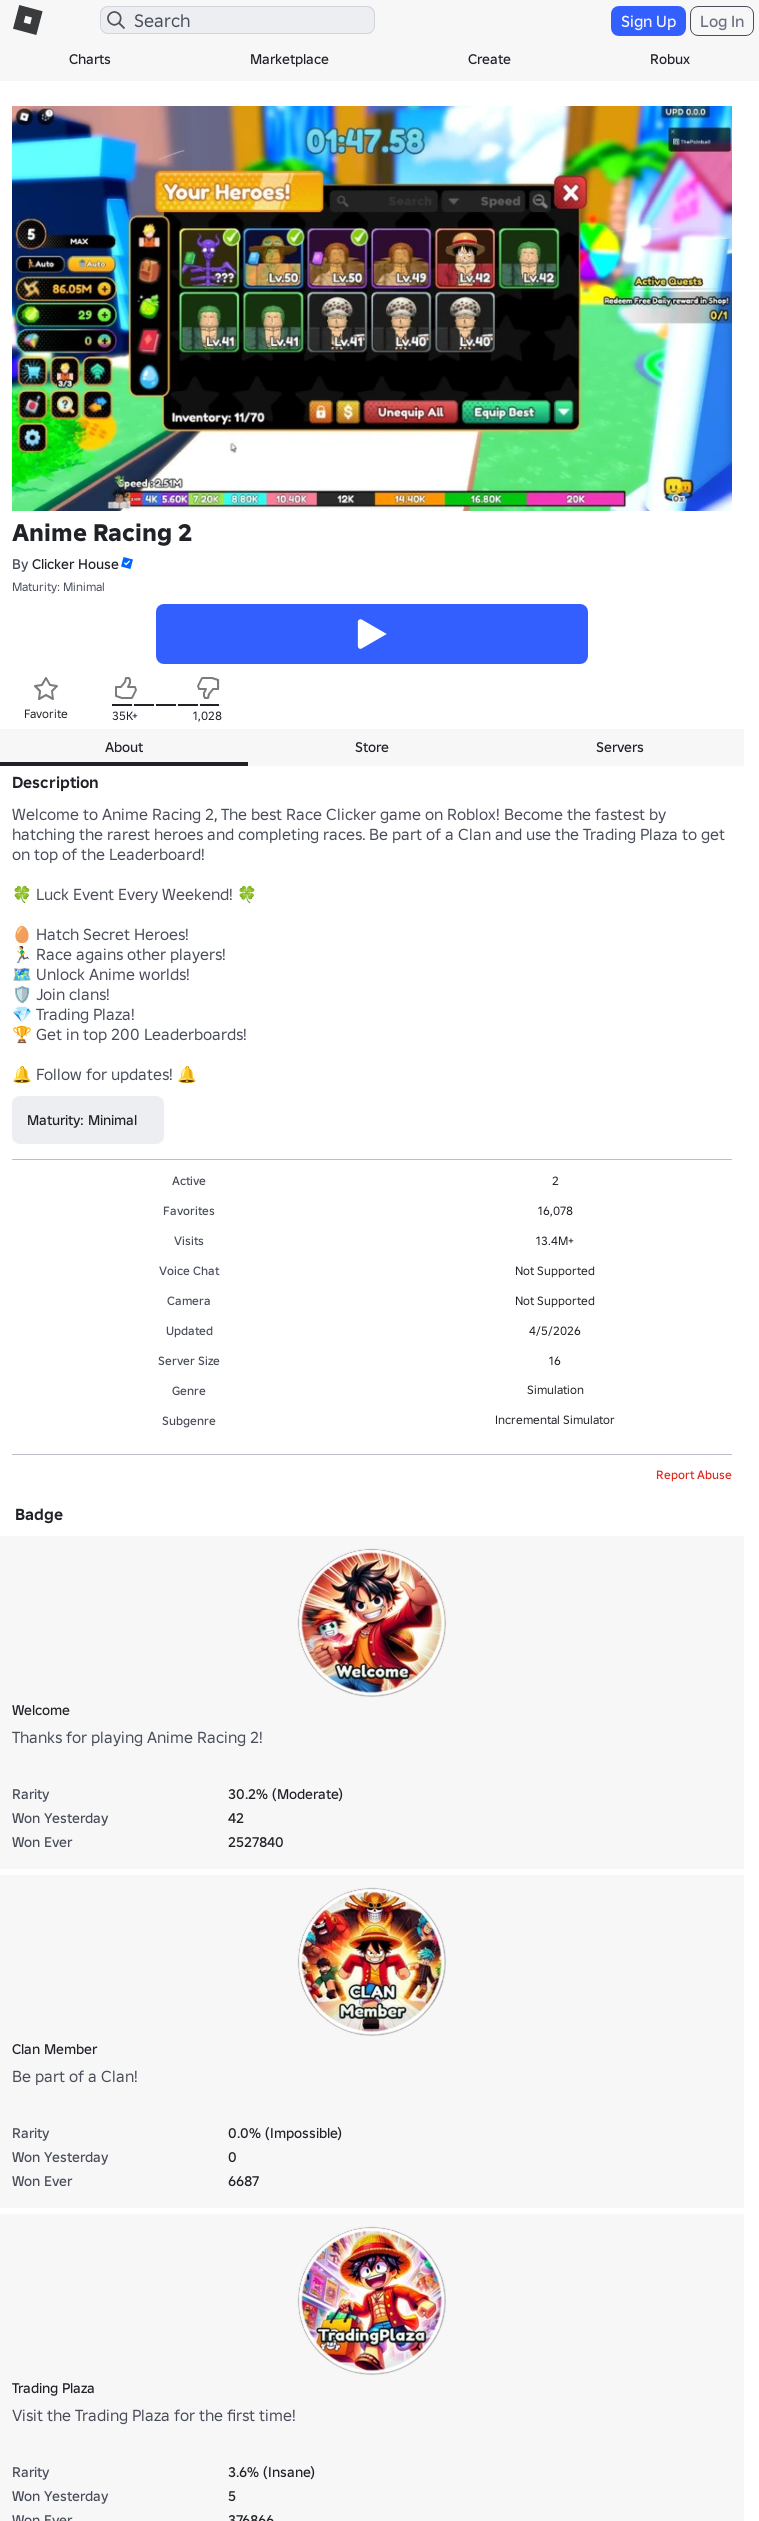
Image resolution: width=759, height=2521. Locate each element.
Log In (722, 21)
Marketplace (289, 59)
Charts (90, 59)
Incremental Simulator (555, 1419)
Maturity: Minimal (58, 586)
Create (489, 59)
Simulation (555, 1389)
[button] (126, 563)
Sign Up (648, 21)
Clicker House (75, 564)
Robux (670, 59)
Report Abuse (694, 1474)
